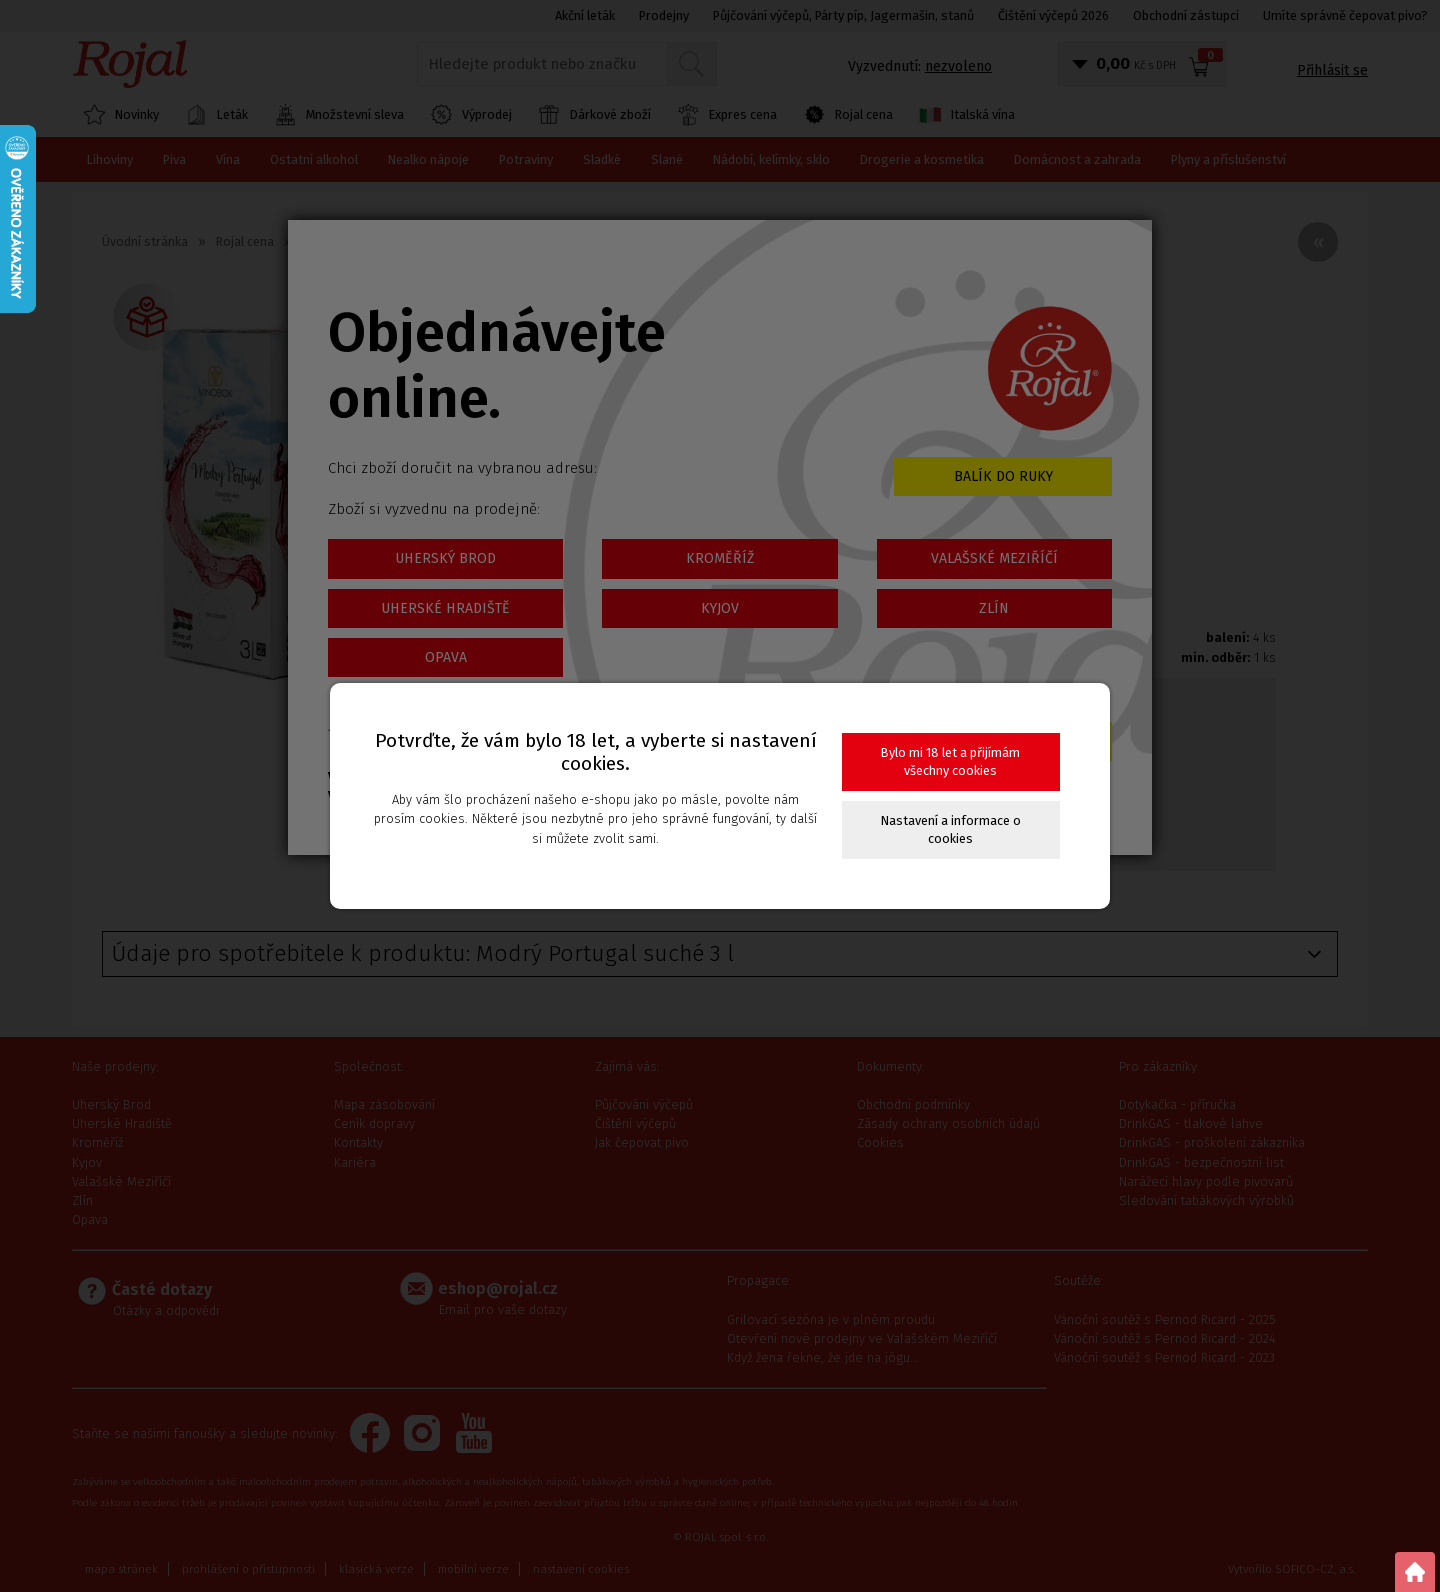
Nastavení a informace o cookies (951, 829)
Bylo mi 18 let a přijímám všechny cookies (950, 761)
